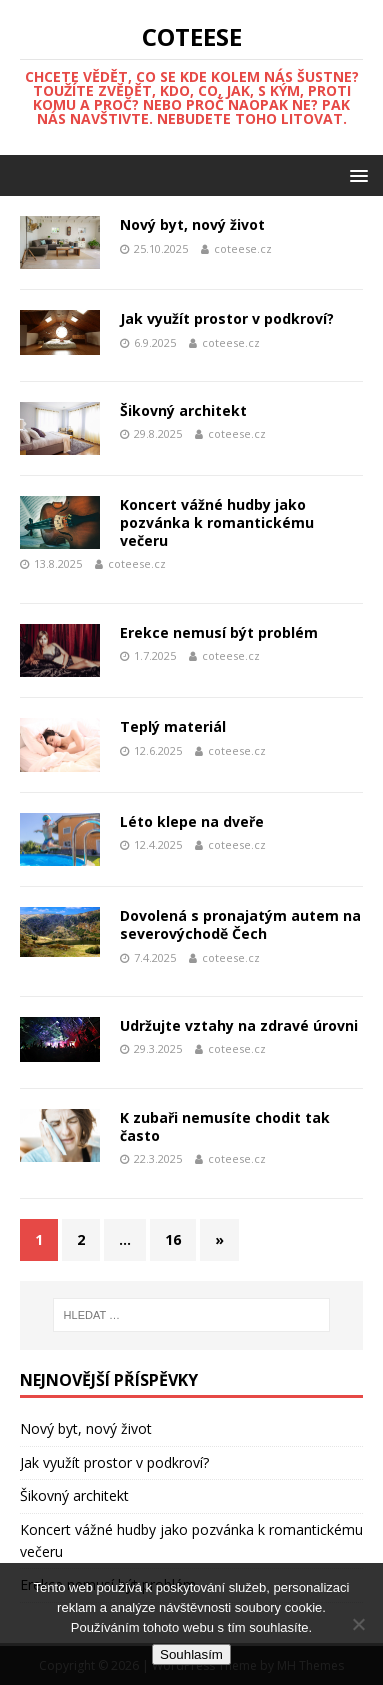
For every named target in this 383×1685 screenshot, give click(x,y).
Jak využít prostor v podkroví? (227, 318)
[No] (358, 1624)
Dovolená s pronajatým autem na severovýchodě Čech (240, 924)
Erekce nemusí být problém (219, 632)
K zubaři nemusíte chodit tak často (225, 1126)
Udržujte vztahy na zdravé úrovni (239, 1025)
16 (173, 1239)
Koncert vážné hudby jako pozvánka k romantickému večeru (217, 522)
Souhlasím (191, 1654)
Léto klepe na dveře (192, 821)
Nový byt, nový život (192, 224)
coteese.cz (243, 248)
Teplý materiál (173, 726)
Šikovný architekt (183, 410)
